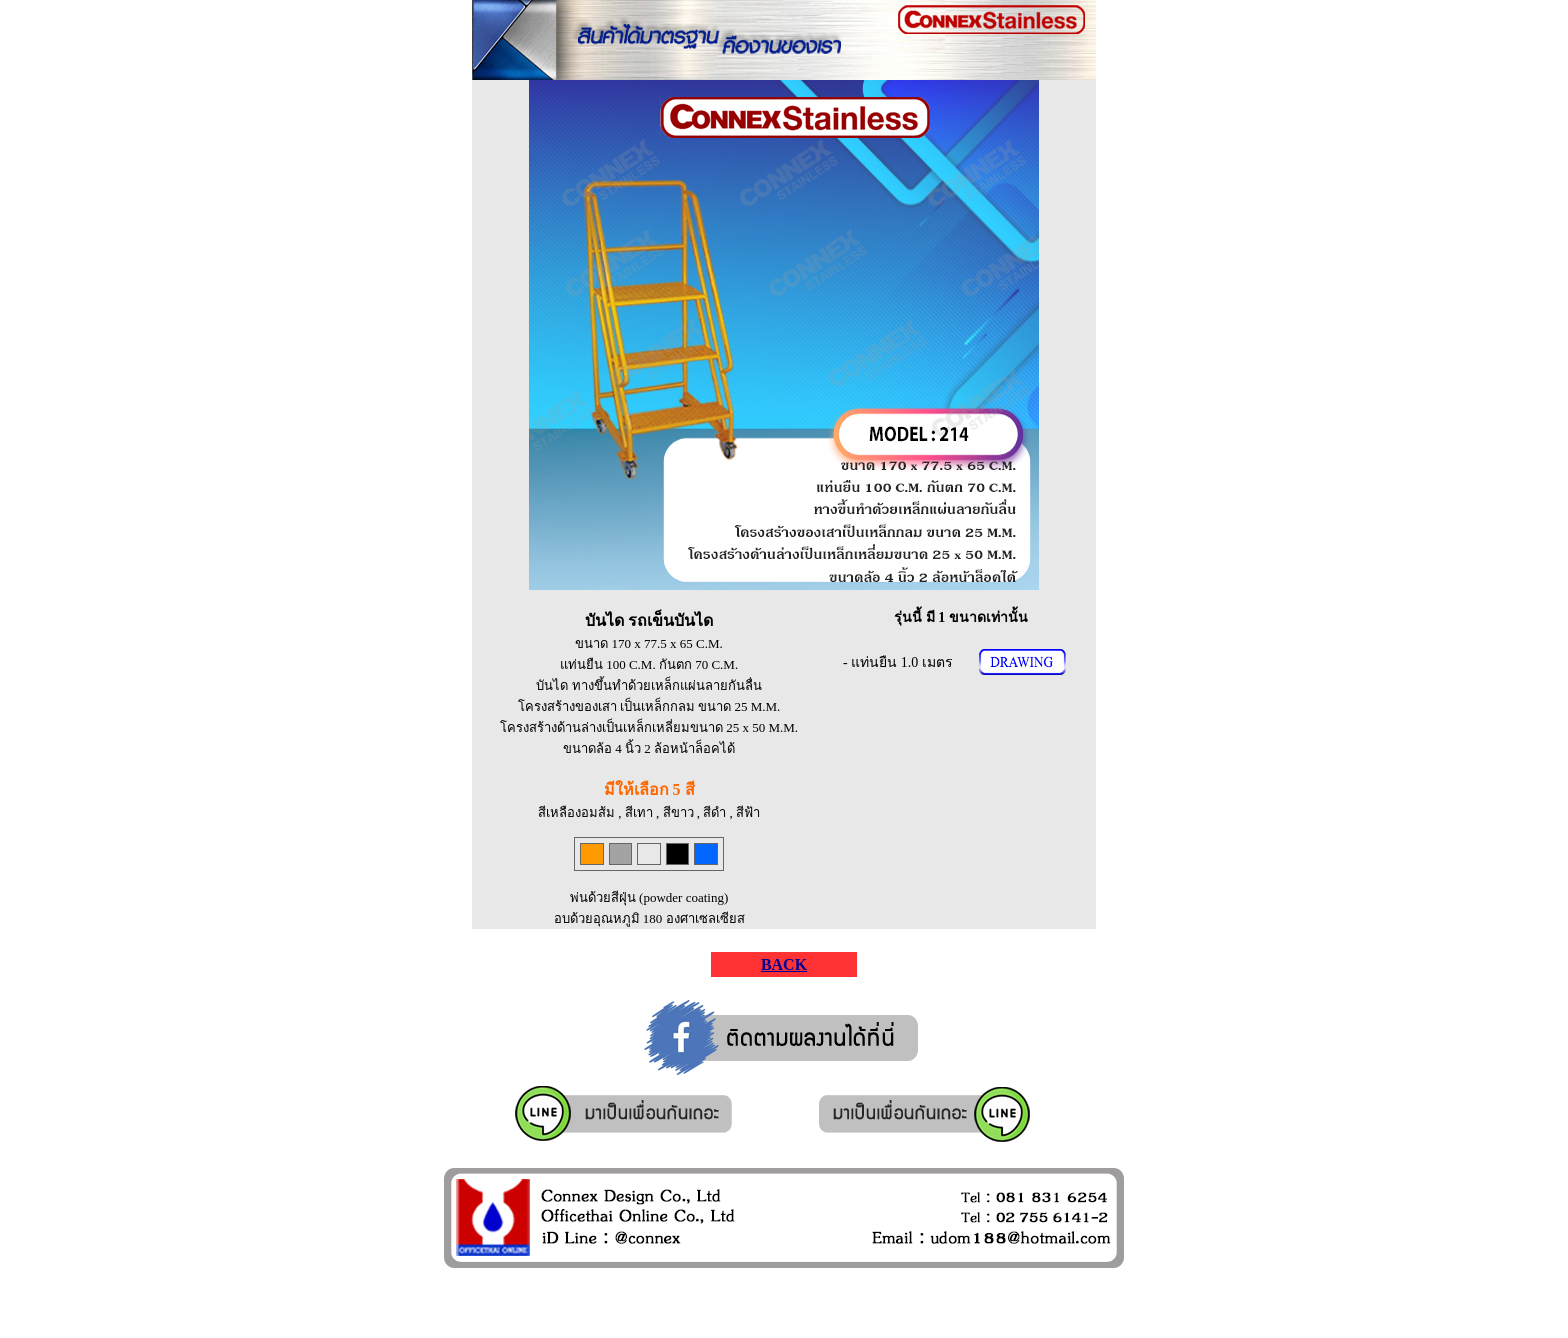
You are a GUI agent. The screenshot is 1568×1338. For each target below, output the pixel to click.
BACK (784, 964)
